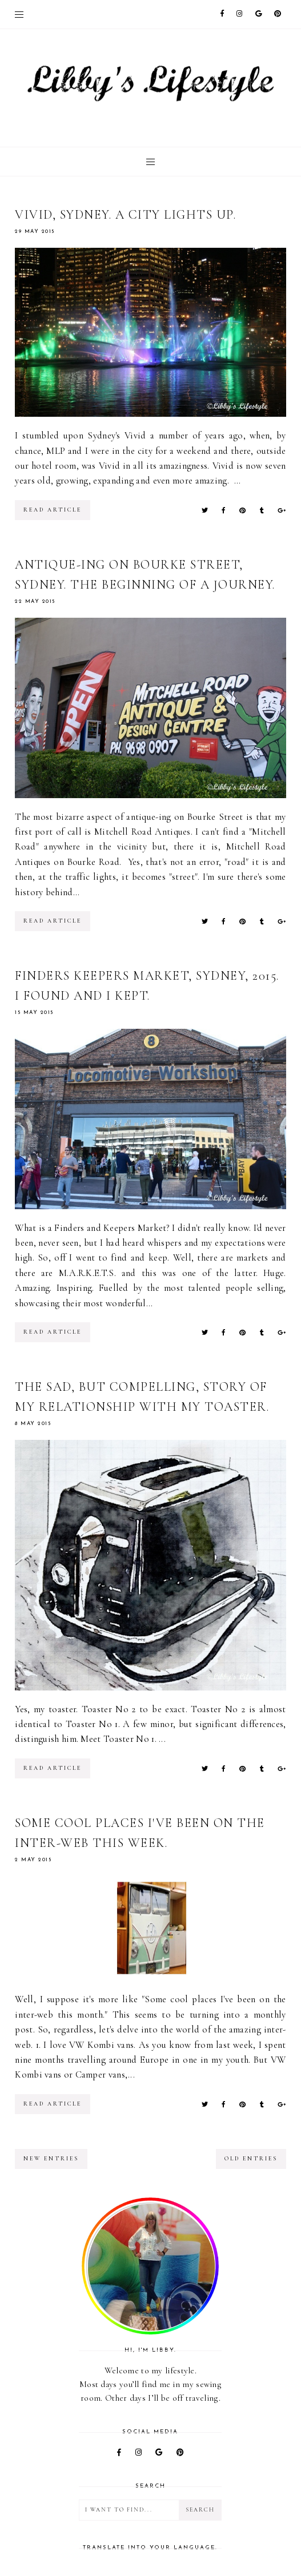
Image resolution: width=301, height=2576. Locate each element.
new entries (51, 2158)
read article (52, 509)
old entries (251, 2158)
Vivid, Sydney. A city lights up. (125, 214)
